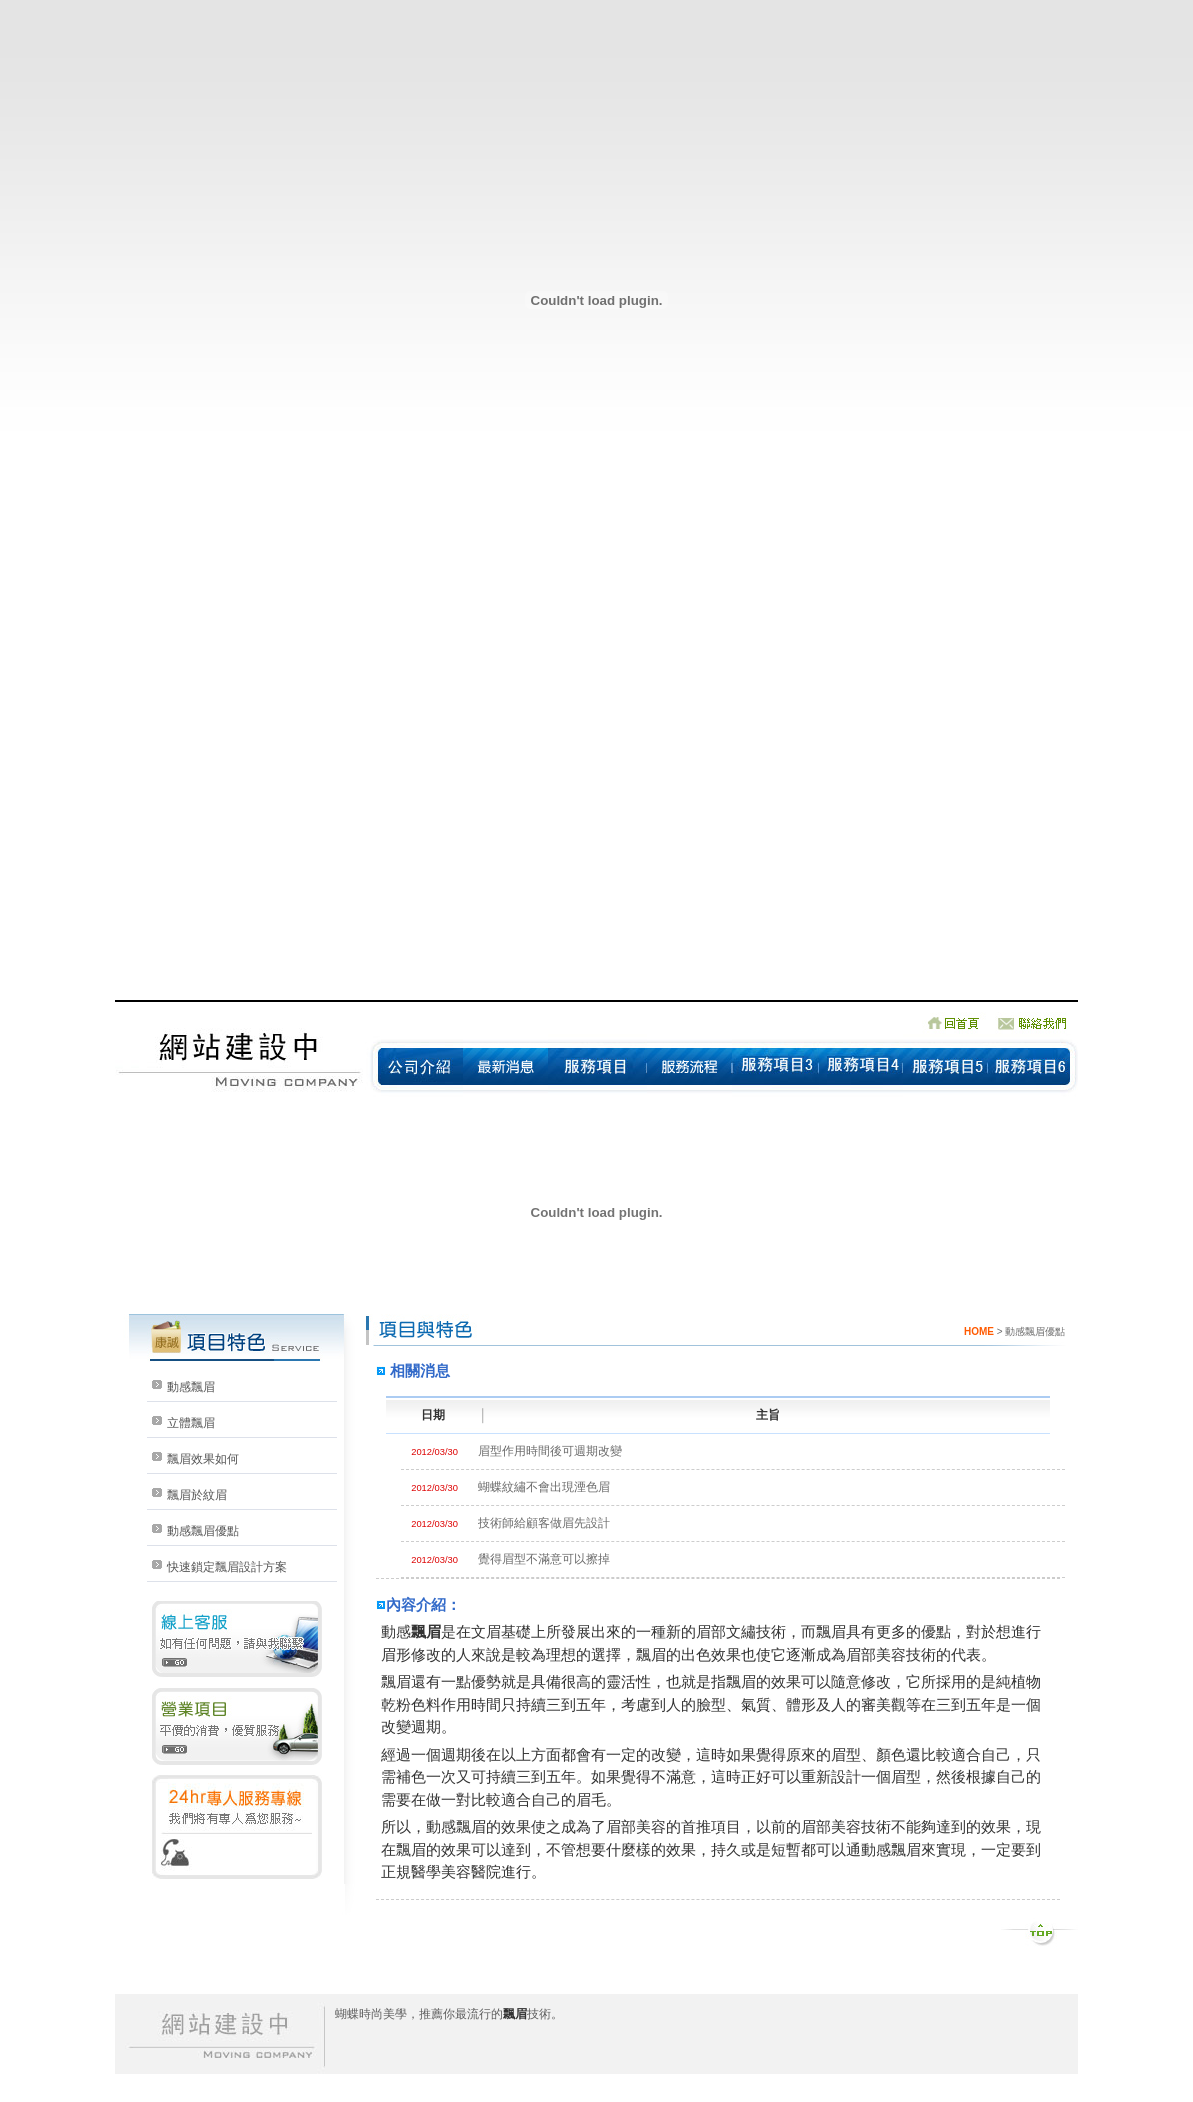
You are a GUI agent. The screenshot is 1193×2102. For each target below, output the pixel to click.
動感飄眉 (191, 1387)
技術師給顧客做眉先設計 (544, 1523)
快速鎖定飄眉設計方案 (227, 1567)
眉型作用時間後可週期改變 (550, 1451)
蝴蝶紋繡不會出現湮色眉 (544, 1487)
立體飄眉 (191, 1423)
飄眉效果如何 (203, 1459)
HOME (979, 1331)
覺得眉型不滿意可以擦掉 (544, 1559)
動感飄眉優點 (203, 1531)
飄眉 (426, 1631)
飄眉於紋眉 (197, 1495)
